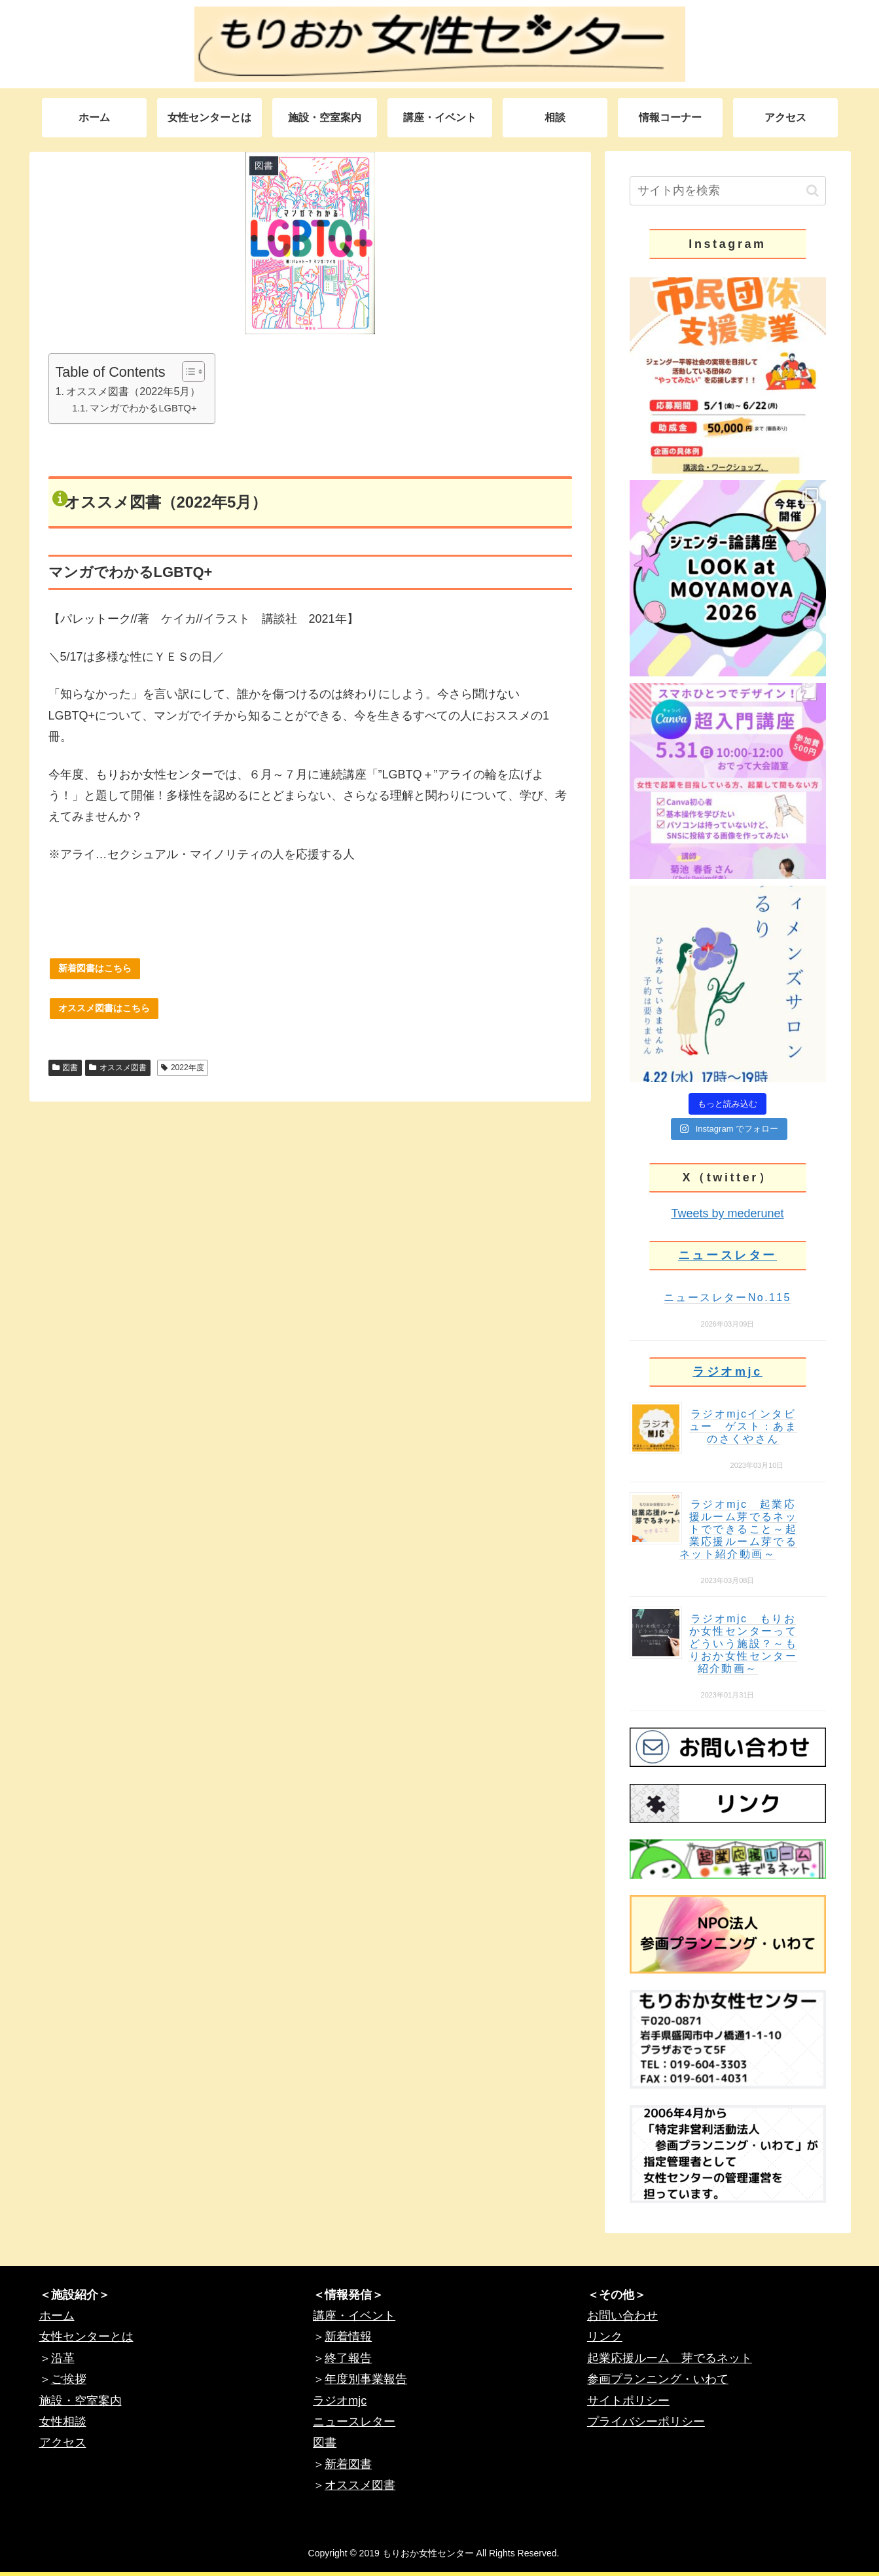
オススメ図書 (118, 1067)
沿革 (63, 2358)
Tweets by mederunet (727, 1213)
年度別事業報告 (366, 2379)
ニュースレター (727, 1255)
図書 (65, 1067)
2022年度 (182, 1067)
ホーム (57, 2315)
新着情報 (348, 2336)
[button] (812, 190)
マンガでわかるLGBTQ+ (143, 408)
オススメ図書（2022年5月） (133, 391)
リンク (604, 2336)
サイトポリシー (628, 2400)
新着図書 (348, 2464)
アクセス (62, 2442)
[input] (728, 190)
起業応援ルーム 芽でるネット (669, 2358)
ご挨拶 (68, 2379)
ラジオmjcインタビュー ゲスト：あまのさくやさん (743, 1426)
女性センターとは (86, 2336)
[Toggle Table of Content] (187, 371)
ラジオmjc (727, 1371)
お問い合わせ (622, 2315)
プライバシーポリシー (646, 2421)
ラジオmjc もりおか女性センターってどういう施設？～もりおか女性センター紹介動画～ (743, 1643)
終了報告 (348, 2358)
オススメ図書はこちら (104, 1008)
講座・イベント (354, 2315)
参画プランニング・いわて (657, 2379)
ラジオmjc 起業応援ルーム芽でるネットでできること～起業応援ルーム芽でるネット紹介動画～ (738, 1529)
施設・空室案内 (80, 2400)
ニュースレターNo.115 (727, 1297)
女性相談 (62, 2421)
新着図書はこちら (95, 968)
